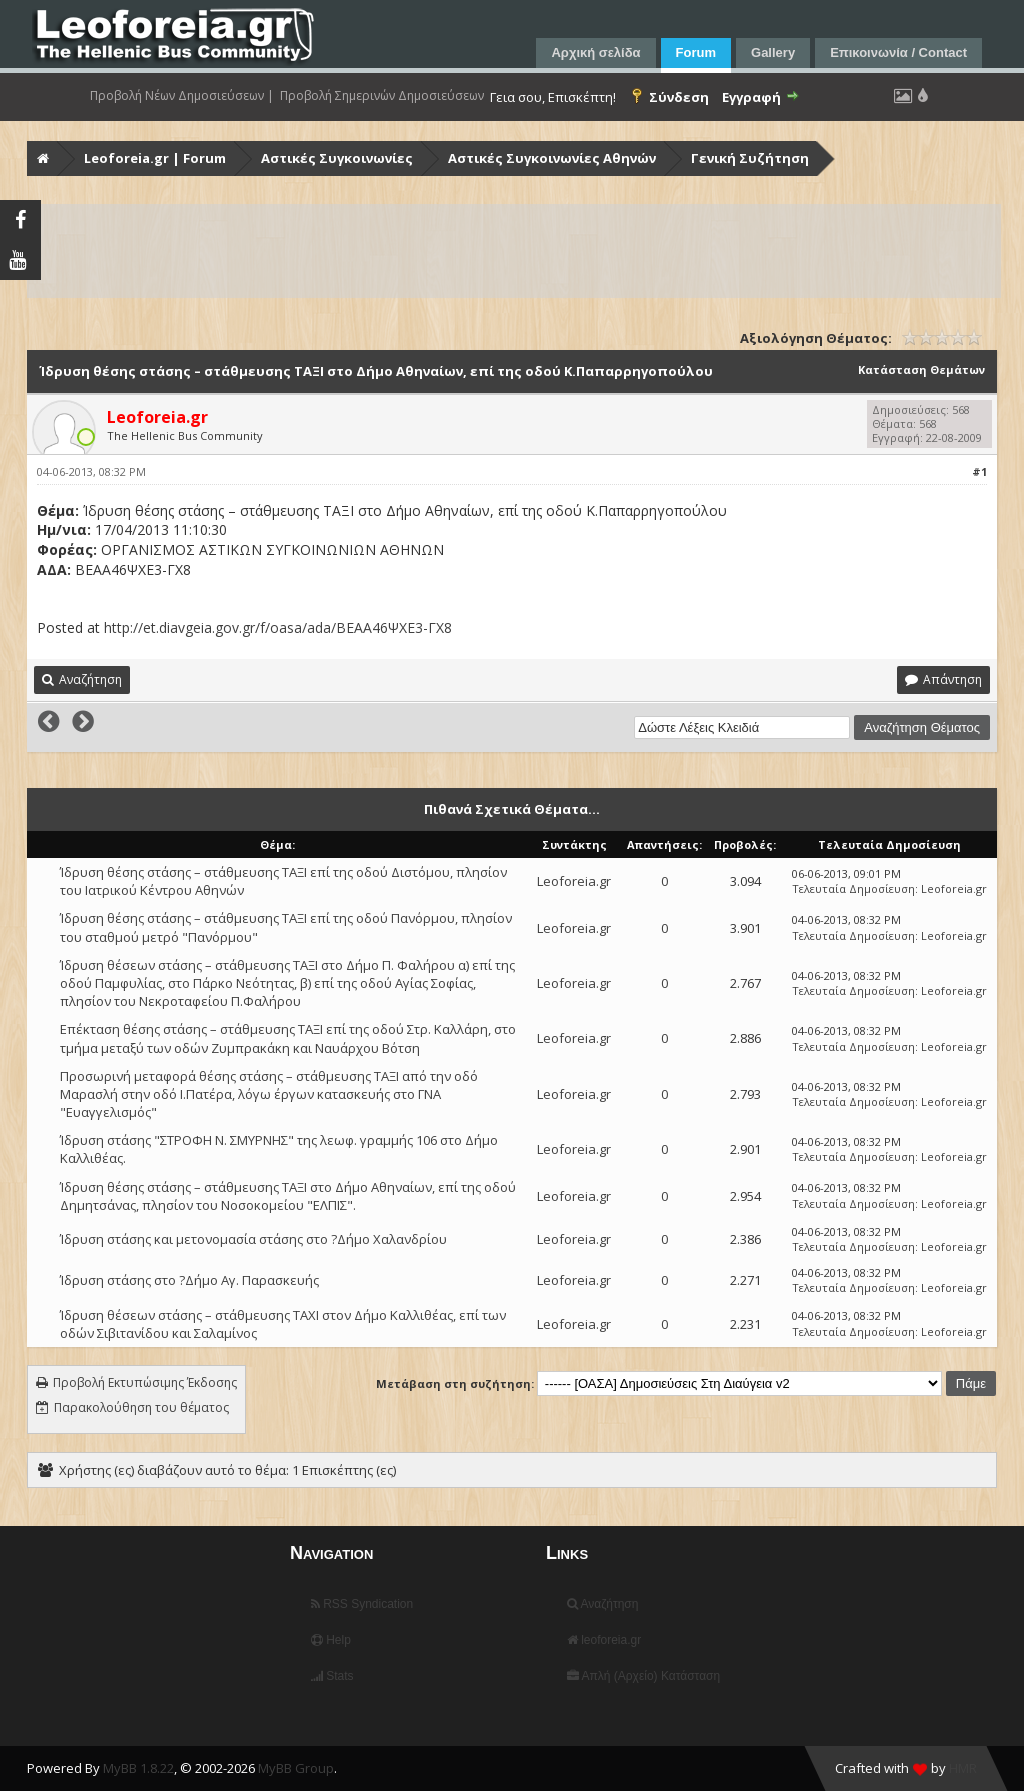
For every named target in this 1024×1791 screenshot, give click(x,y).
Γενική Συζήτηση (750, 158)
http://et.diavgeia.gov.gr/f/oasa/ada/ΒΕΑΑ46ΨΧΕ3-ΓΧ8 (278, 627)
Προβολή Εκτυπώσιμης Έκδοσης (145, 1382)
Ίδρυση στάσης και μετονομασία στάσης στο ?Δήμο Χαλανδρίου (253, 1239)
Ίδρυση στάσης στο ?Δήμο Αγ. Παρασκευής (189, 1280)
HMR (963, 1768)
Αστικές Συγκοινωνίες (337, 158)
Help (331, 1640)
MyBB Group (296, 1768)
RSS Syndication (362, 1604)
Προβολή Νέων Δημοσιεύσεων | (182, 96)
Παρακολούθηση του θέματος (141, 1407)
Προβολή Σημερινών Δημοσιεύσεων (382, 96)
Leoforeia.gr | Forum (155, 158)
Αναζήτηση (603, 1604)
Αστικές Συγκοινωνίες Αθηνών (552, 158)
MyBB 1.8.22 (138, 1768)
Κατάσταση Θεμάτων (921, 369)
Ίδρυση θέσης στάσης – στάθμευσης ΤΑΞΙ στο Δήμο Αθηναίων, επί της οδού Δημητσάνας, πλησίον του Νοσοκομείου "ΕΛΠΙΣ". (288, 1196)
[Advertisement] (514, 251)
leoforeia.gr (604, 1640)
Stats (332, 1676)
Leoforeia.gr (574, 881)
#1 (979, 471)
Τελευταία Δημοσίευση (853, 888)
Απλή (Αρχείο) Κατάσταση (643, 1676)
